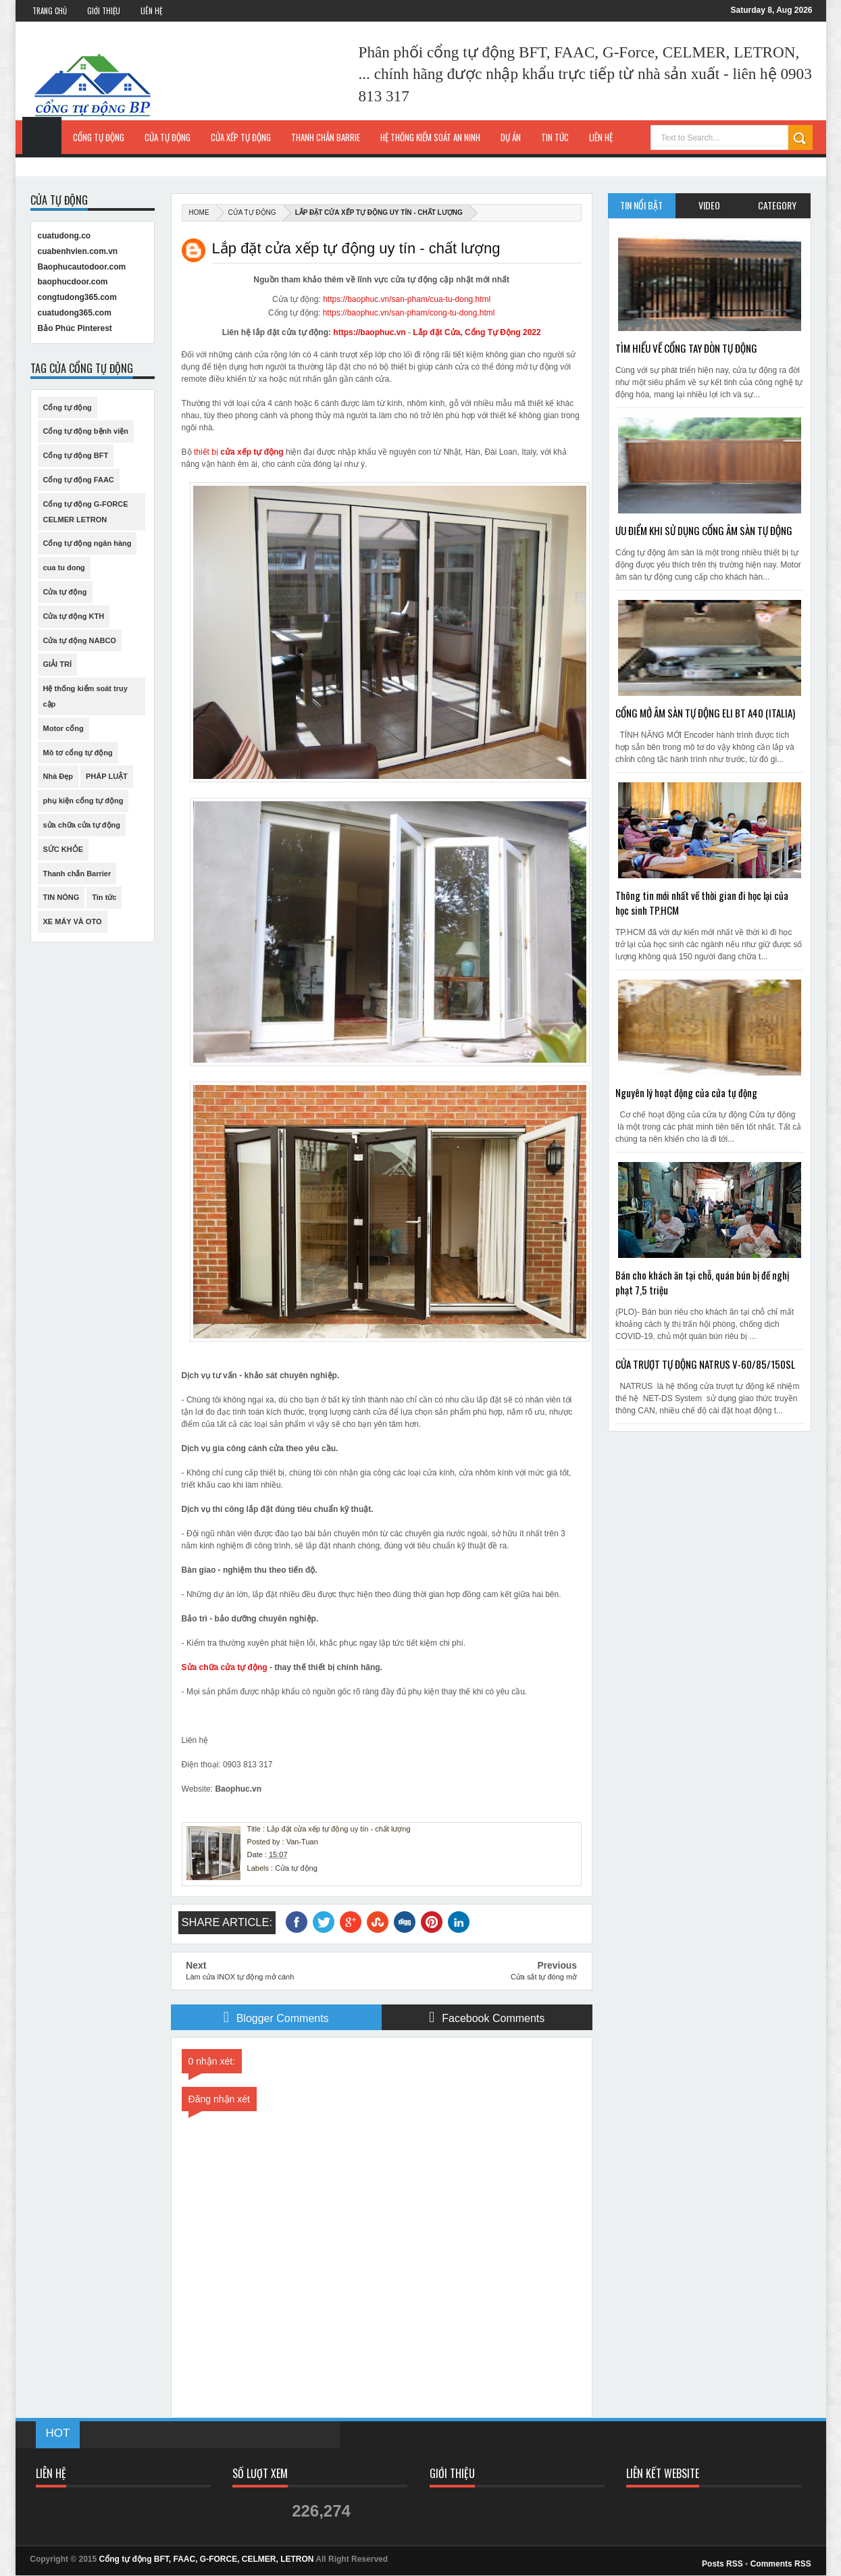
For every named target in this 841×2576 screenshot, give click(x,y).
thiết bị (238, 452)
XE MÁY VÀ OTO (72, 921)
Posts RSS (722, 2564)
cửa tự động (244, 1667)
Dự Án (511, 137)
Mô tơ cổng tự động (78, 753)
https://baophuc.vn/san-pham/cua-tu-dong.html (406, 299)
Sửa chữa (201, 1667)
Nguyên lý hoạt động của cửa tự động (686, 1092)
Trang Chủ (49, 10)
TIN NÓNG (61, 897)
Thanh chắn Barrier (77, 873)
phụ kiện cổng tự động (83, 801)
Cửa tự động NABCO (79, 640)
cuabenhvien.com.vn (78, 251)
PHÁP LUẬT (107, 776)
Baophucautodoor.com (82, 267)
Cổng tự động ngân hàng (87, 543)
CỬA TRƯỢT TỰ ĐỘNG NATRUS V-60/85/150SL (705, 1364)
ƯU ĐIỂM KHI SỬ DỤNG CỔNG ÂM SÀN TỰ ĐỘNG (703, 530)
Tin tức (104, 897)
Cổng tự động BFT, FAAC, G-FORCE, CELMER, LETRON (206, 2559)
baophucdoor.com (73, 281)
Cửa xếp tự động (241, 137)
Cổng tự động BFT (76, 455)
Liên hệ (601, 137)
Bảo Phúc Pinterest (75, 328)
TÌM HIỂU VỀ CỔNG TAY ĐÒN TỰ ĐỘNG (686, 347)
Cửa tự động (167, 137)
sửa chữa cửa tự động (81, 825)
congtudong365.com (77, 297)
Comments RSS (780, 2564)
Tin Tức (555, 137)
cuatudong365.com (74, 313)
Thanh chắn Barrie (325, 137)
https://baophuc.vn (369, 332)
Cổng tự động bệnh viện (85, 431)
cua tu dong (64, 567)
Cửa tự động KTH (74, 616)
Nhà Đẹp (58, 776)
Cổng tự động (98, 137)
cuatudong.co (64, 236)
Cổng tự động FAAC (78, 480)
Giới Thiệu (103, 10)
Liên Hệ (151, 10)
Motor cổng (63, 728)
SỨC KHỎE (63, 849)
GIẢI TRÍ (57, 664)
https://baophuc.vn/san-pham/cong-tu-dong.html (409, 313)
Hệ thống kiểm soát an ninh (430, 137)
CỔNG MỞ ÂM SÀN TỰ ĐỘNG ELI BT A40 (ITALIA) (705, 712)
